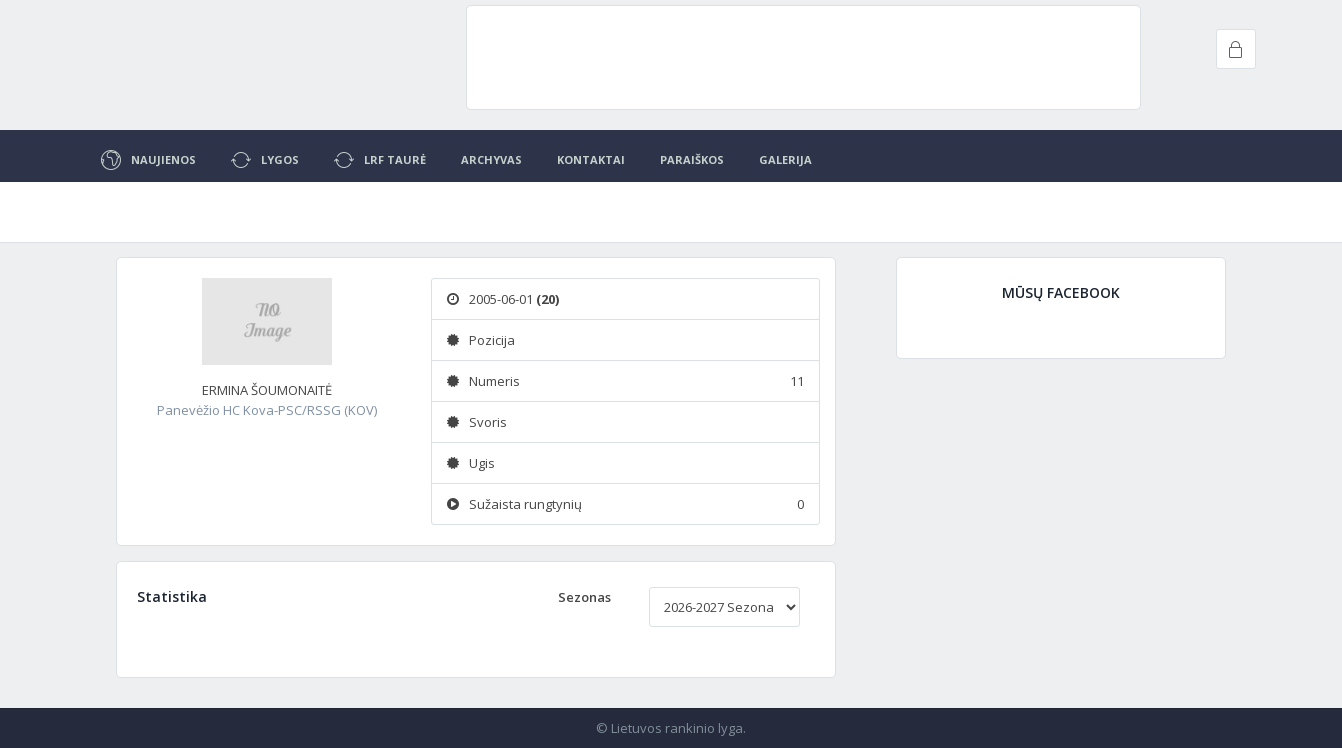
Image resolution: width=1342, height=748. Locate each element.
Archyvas (491, 159)
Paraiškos (692, 159)
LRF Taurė (380, 160)
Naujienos (148, 160)
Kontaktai (591, 159)
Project (201, 60)
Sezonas (584, 597)
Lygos (265, 160)
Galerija (785, 159)
